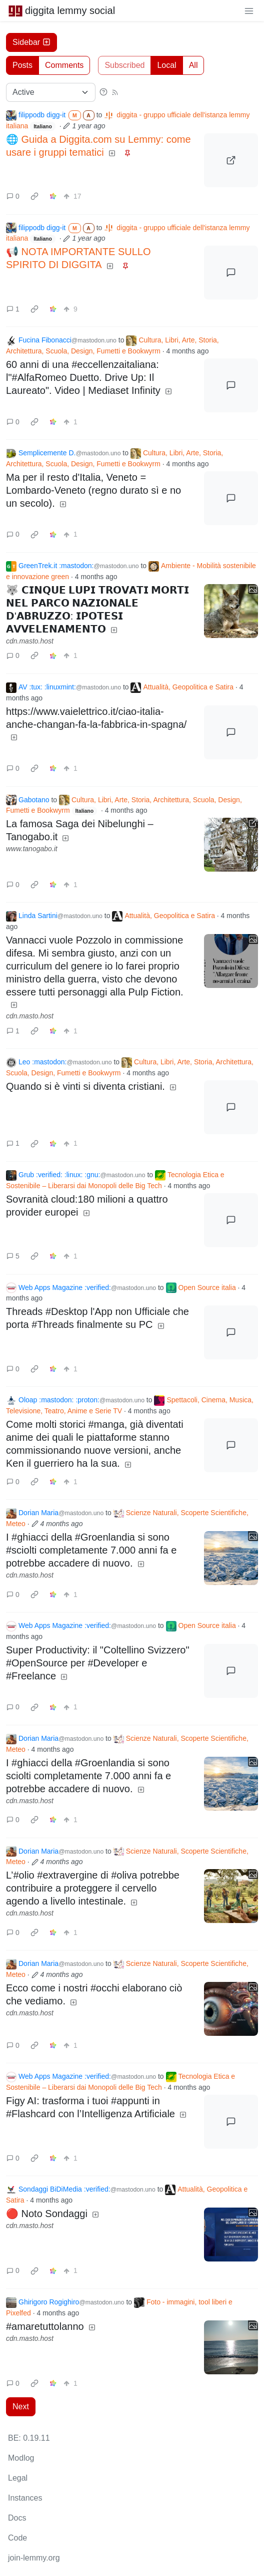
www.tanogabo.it (32, 849)
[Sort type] (51, 92)
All (193, 65)
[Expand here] (231, 611)
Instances (25, 2498)
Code (17, 2538)
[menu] (249, 10)
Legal (18, 2478)
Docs (17, 2518)
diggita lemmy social (61, 10)
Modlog (21, 2458)
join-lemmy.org (34, 2558)
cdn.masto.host (30, 641)
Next (20, 2406)
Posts (22, 65)
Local (166, 65)
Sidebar (31, 42)
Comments (64, 65)
